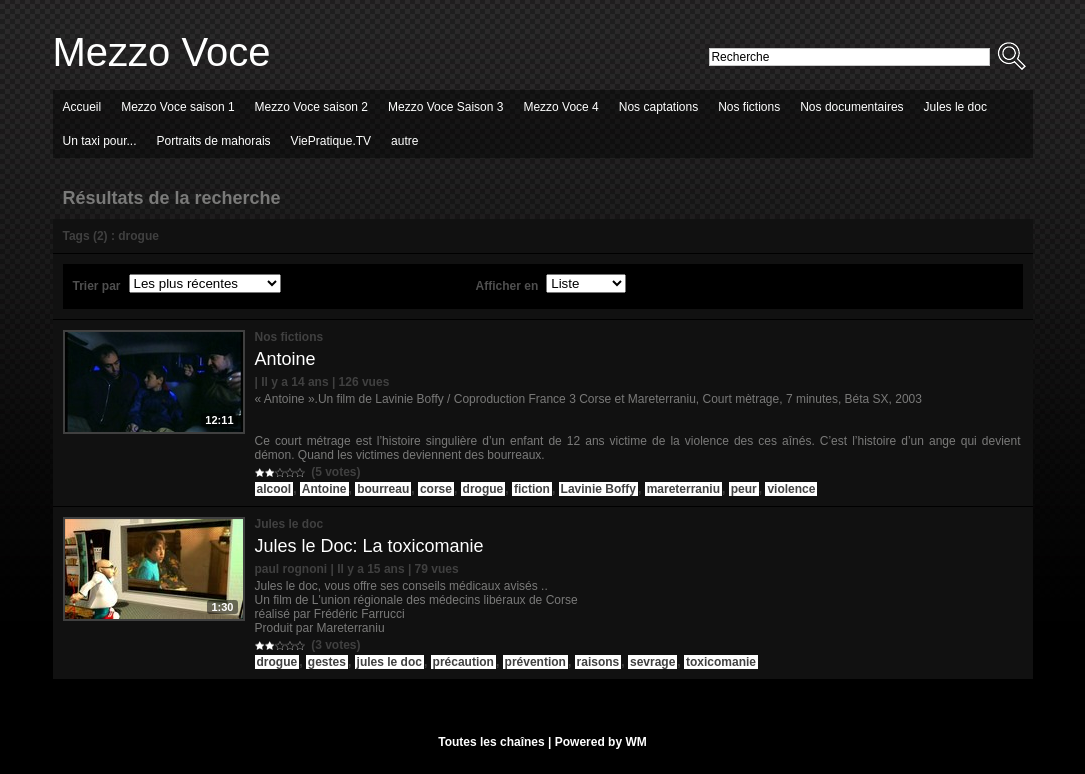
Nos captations (658, 107)
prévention (535, 662)
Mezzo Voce (162, 52)
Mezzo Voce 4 (560, 107)
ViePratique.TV (331, 141)
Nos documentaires (851, 107)
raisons (598, 662)
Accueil (82, 107)
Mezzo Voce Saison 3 (445, 107)
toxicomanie (721, 662)
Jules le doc (955, 107)
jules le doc (389, 662)
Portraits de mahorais (214, 141)
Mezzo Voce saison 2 (311, 107)
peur (744, 489)
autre (404, 141)
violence (791, 489)
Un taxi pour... (100, 141)
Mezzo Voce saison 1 (177, 107)
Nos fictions (749, 107)
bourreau (383, 489)
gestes (327, 662)
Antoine (285, 359)
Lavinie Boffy (598, 489)
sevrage (652, 662)
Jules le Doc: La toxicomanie (369, 546)
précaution (463, 662)
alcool (274, 489)
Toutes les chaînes (491, 742)
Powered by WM (601, 742)
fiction (532, 489)
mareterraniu (683, 489)
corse (436, 489)
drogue (483, 489)
